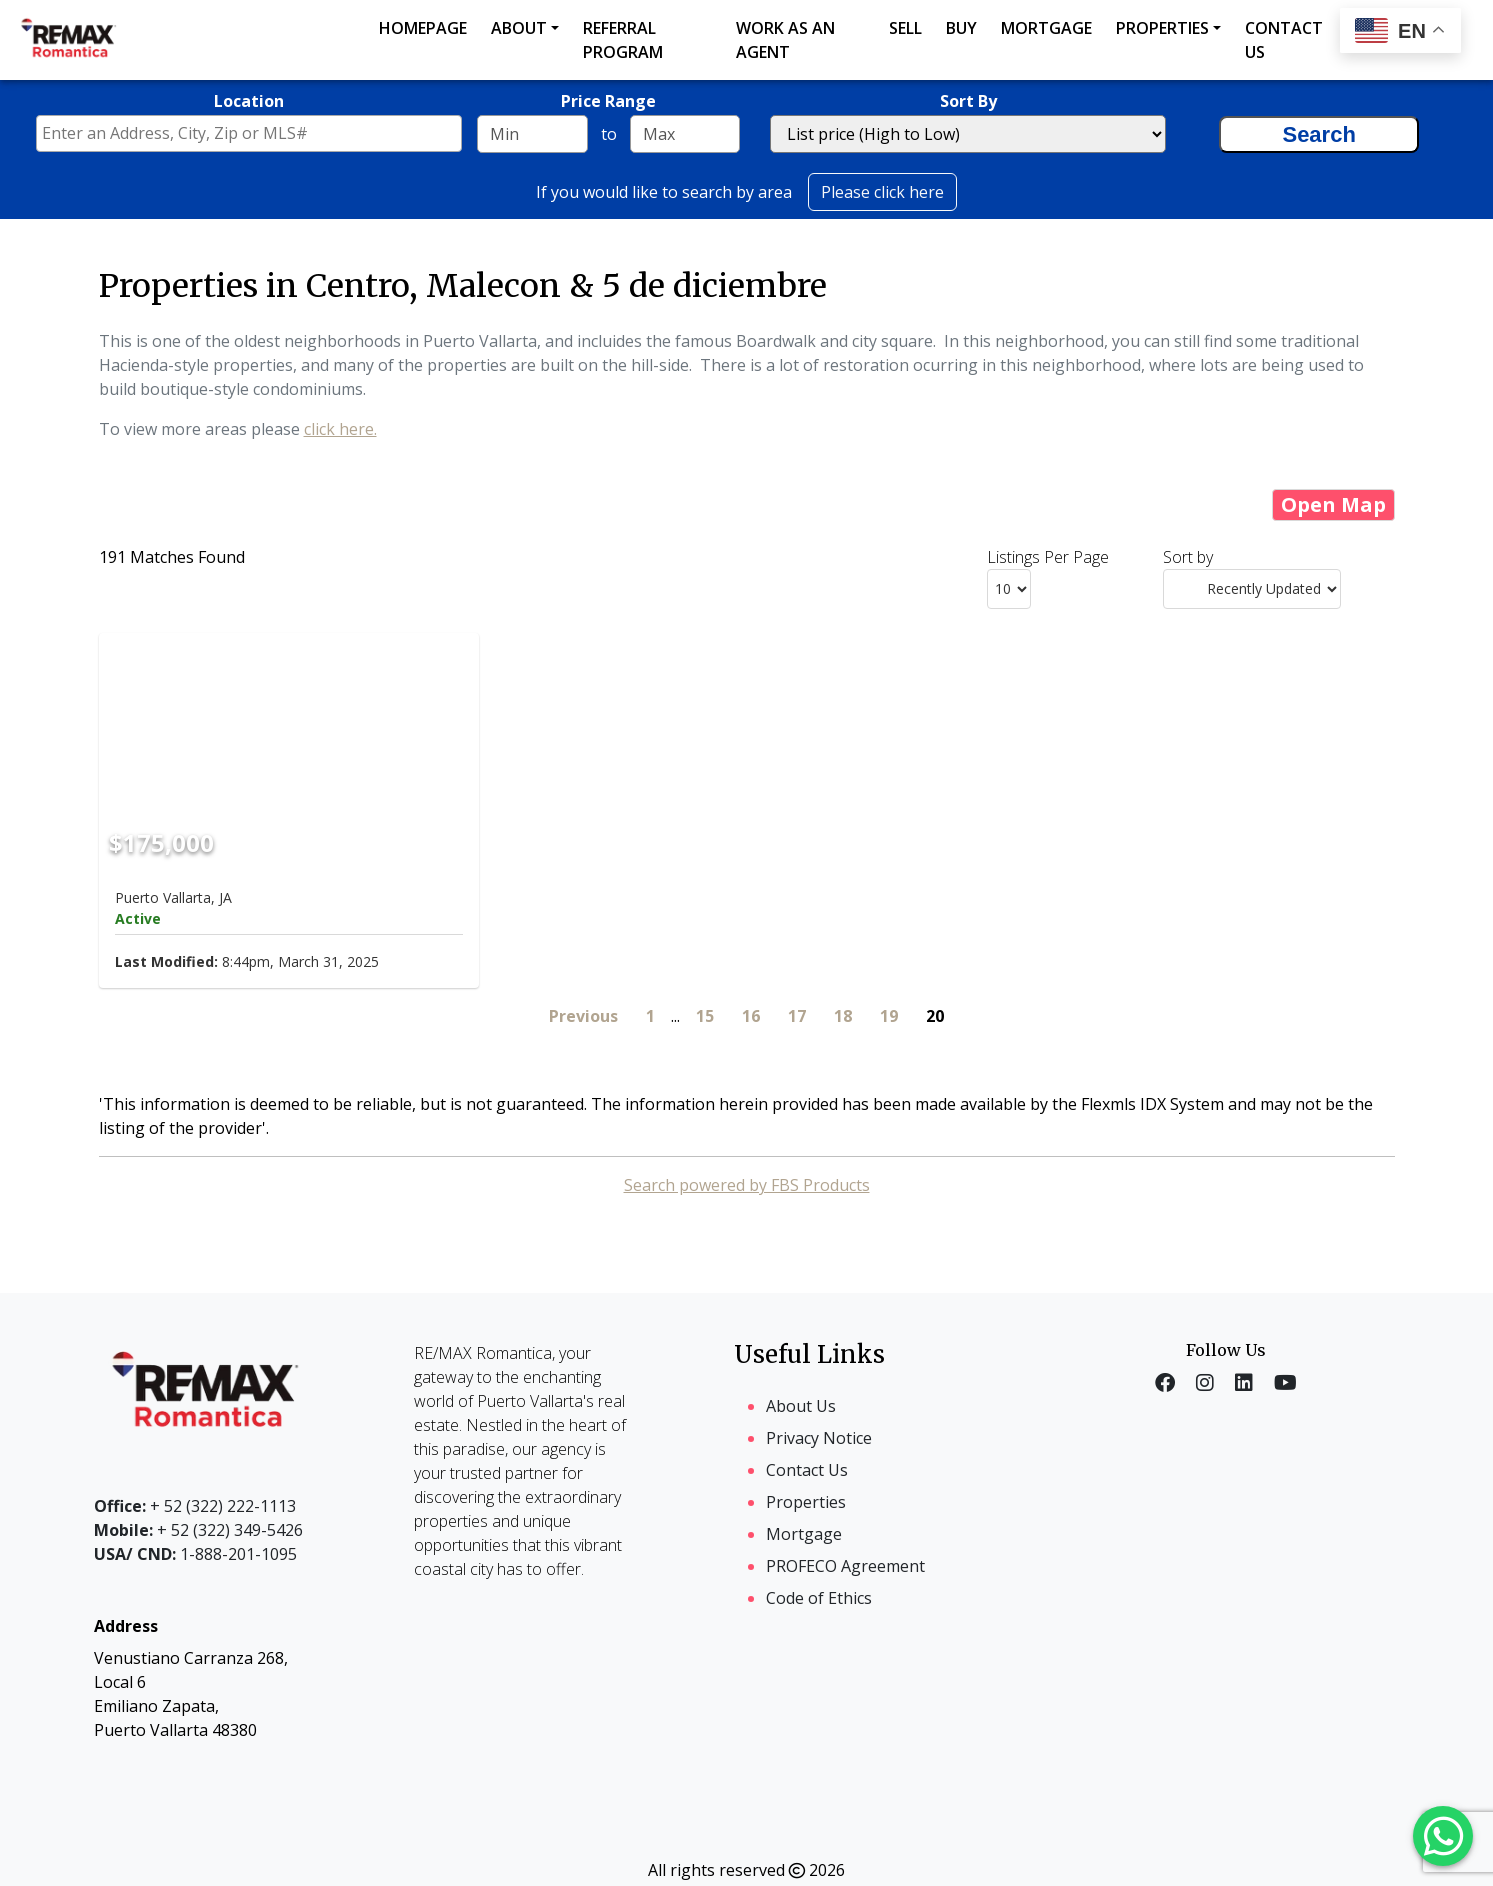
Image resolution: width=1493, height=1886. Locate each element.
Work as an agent (785, 40)
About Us (801, 1406)
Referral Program (623, 40)
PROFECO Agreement (845, 1566)
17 (797, 1016)
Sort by (1188, 557)
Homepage (423, 28)
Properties (1162, 28)
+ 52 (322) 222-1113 (195, 1506)
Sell (905, 28)
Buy (961, 28)
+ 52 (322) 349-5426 (198, 1530)
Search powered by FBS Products (747, 1185)
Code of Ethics (819, 1598)
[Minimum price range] (532, 134)
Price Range (608, 101)
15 (705, 1016)
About (519, 28)
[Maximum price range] (685, 134)
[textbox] (254, 133)
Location (249, 101)
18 (843, 1016)
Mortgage (1046, 28)
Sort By (968, 101)
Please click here (882, 192)
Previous (583, 1016)
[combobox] (249, 133)
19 (889, 1016)
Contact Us (807, 1470)
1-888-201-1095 (195, 1554)
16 (751, 1016)
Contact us (1284, 40)
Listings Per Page (1048, 557)
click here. (340, 429)
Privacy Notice (819, 1438)
